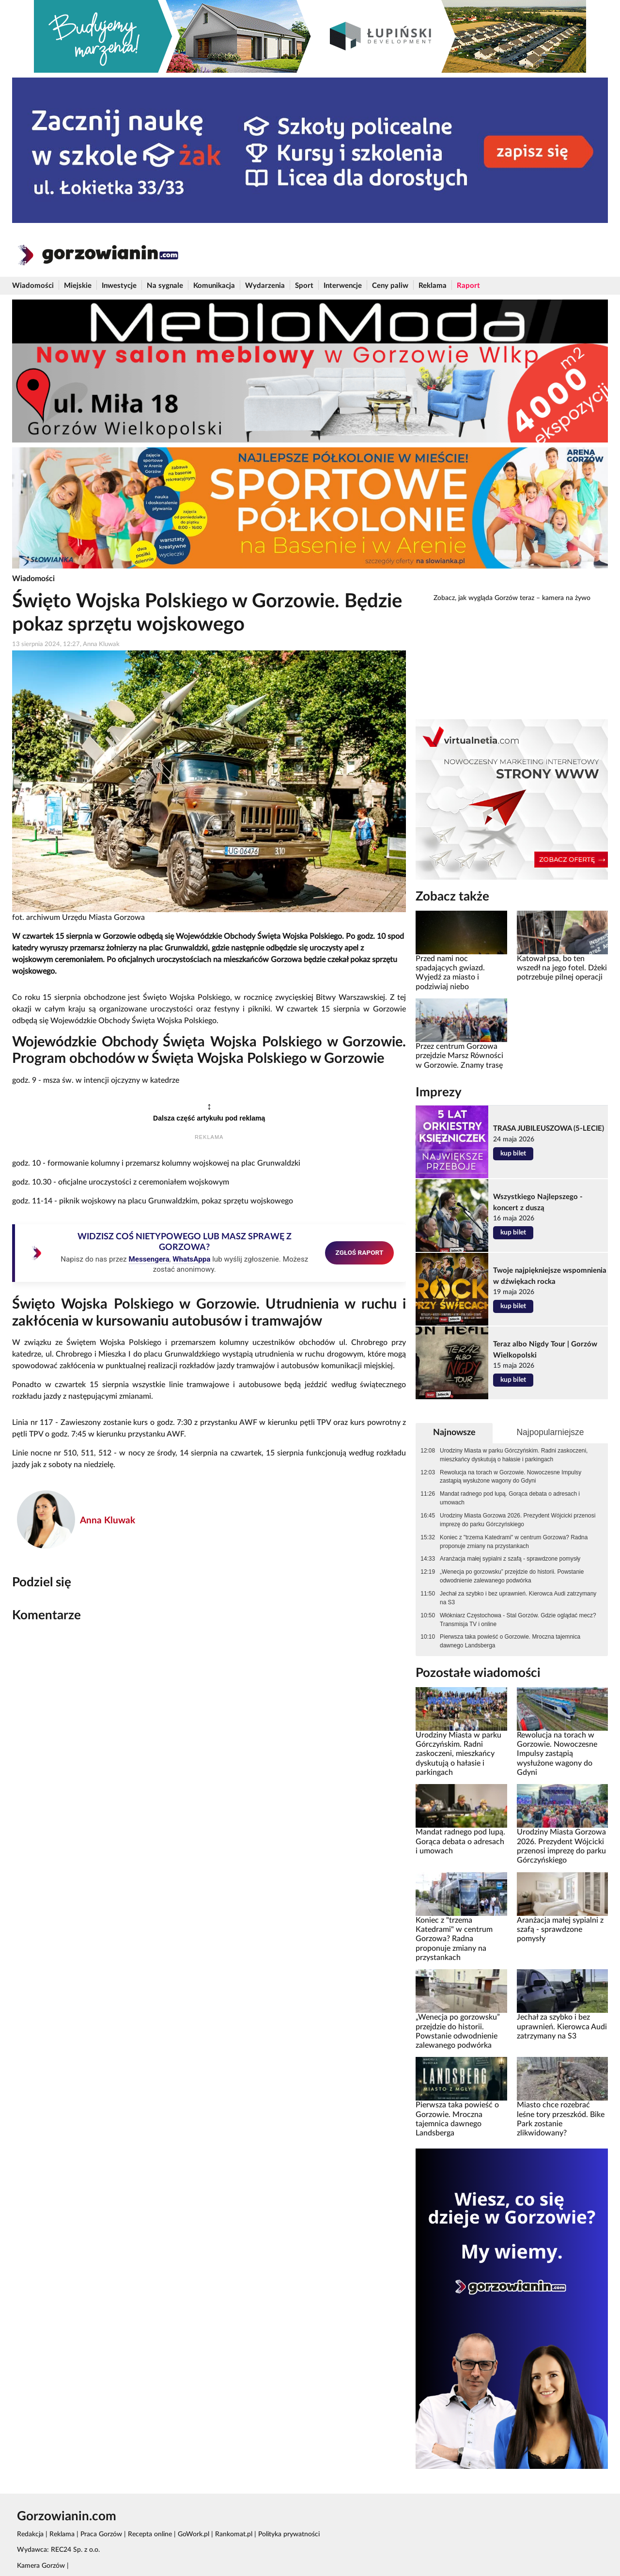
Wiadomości (33, 285)
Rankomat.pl (233, 2534)
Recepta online (150, 2534)
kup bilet (513, 1153)
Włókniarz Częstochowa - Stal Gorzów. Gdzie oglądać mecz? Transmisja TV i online (518, 1620)
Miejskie (78, 285)
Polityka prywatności (289, 2534)
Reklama (432, 285)
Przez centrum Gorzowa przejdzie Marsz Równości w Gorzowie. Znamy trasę (459, 1056)
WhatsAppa (191, 1259)
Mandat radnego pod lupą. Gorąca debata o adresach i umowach (510, 1498)
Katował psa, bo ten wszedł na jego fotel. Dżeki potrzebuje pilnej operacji (562, 968)
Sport (304, 285)
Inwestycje (119, 285)
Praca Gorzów (101, 2534)
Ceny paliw (390, 285)
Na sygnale (165, 285)
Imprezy (439, 1092)
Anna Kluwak (107, 1520)
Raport (468, 285)
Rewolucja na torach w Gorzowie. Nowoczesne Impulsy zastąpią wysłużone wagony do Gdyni (510, 1477)
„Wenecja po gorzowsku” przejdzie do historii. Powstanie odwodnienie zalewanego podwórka (512, 1576)
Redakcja (30, 2534)
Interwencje (343, 285)
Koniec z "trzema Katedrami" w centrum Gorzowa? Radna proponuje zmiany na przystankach (514, 1541)
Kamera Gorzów (41, 2565)
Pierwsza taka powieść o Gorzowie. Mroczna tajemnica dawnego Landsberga (510, 1641)
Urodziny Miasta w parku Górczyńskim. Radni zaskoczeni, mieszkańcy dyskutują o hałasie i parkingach (514, 1455)
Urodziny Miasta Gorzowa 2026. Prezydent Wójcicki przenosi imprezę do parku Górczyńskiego (517, 1520)
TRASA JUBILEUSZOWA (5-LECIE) (548, 1128)
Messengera (148, 1259)
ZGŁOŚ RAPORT (360, 1252)
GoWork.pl (193, 2534)
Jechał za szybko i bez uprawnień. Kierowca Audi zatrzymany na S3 (518, 1598)
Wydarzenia (265, 285)
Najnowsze (454, 1432)
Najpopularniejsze (550, 1432)
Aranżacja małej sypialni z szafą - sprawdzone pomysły (510, 1558)
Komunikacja (214, 285)
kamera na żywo (566, 598)
